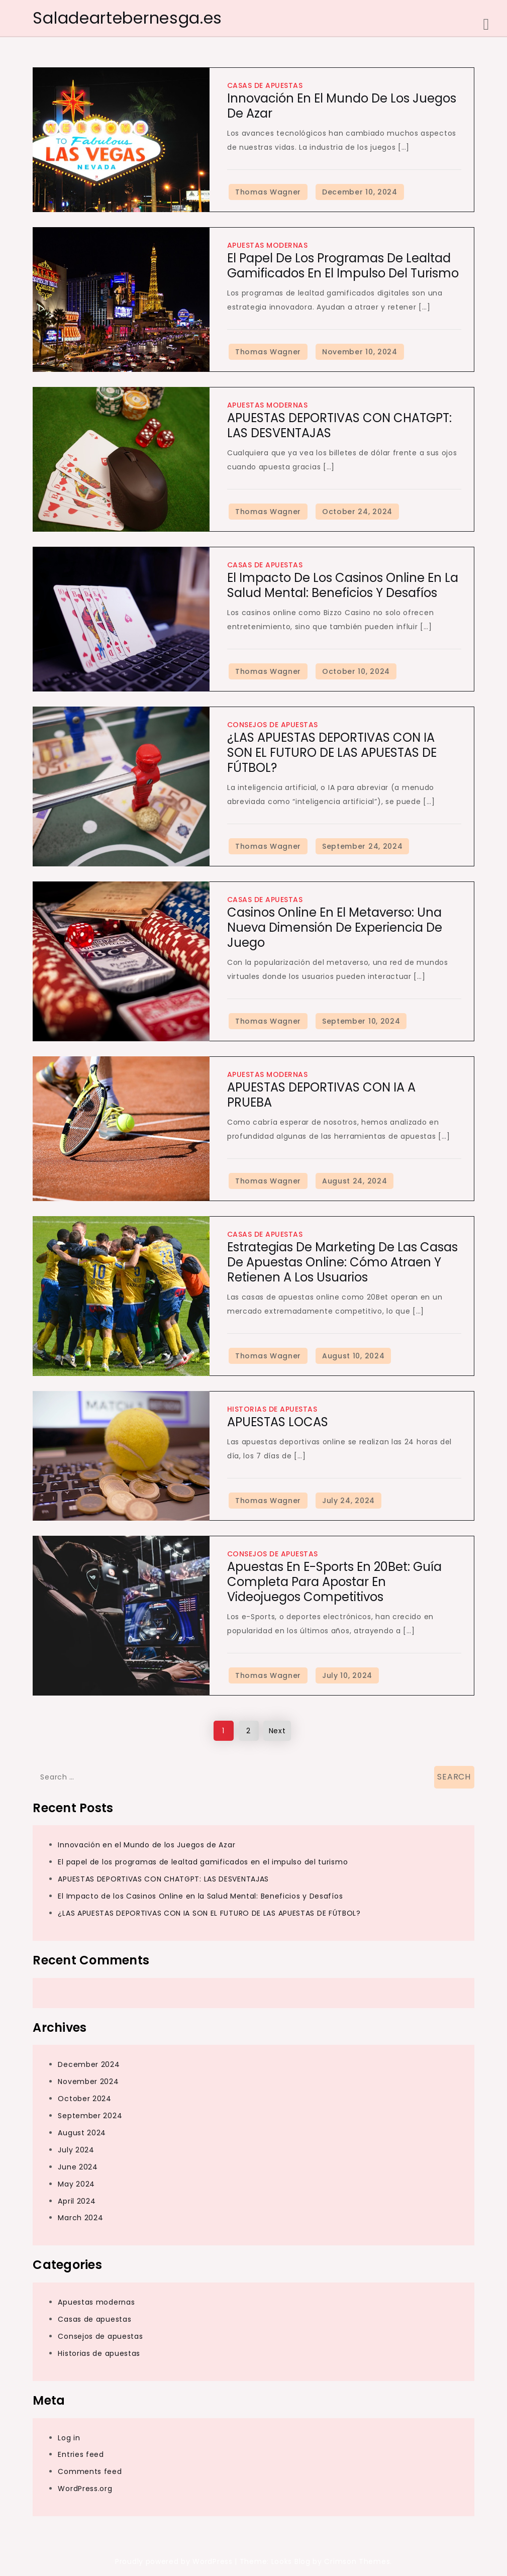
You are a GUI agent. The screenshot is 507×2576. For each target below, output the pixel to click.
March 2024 (80, 2218)
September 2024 (90, 2116)
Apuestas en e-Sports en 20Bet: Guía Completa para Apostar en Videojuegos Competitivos (334, 1581)
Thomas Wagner (268, 192)
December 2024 (89, 2064)
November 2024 (88, 2081)
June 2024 (77, 2167)
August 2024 (82, 2133)
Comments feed (90, 2471)
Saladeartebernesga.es (127, 18)
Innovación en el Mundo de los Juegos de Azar (341, 106)
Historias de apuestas (272, 1409)
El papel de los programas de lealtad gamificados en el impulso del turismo (343, 265)
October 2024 (84, 2099)
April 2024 (76, 2201)
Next (277, 1731)
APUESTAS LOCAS (277, 1422)
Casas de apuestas (265, 85)
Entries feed (81, 2454)
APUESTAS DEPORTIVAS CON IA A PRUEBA (321, 1095)
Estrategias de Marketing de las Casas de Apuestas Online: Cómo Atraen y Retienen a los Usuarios (342, 1262)
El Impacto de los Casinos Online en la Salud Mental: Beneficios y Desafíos (342, 585)
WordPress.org (85, 2489)
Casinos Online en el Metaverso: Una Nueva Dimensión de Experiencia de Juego (334, 927)
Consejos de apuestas (272, 725)
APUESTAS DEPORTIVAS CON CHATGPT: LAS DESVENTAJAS (339, 425)
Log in (69, 2438)
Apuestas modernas (267, 245)
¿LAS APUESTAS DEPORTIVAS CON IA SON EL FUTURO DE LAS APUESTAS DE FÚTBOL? (332, 752)
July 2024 (76, 2150)
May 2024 (76, 2184)
